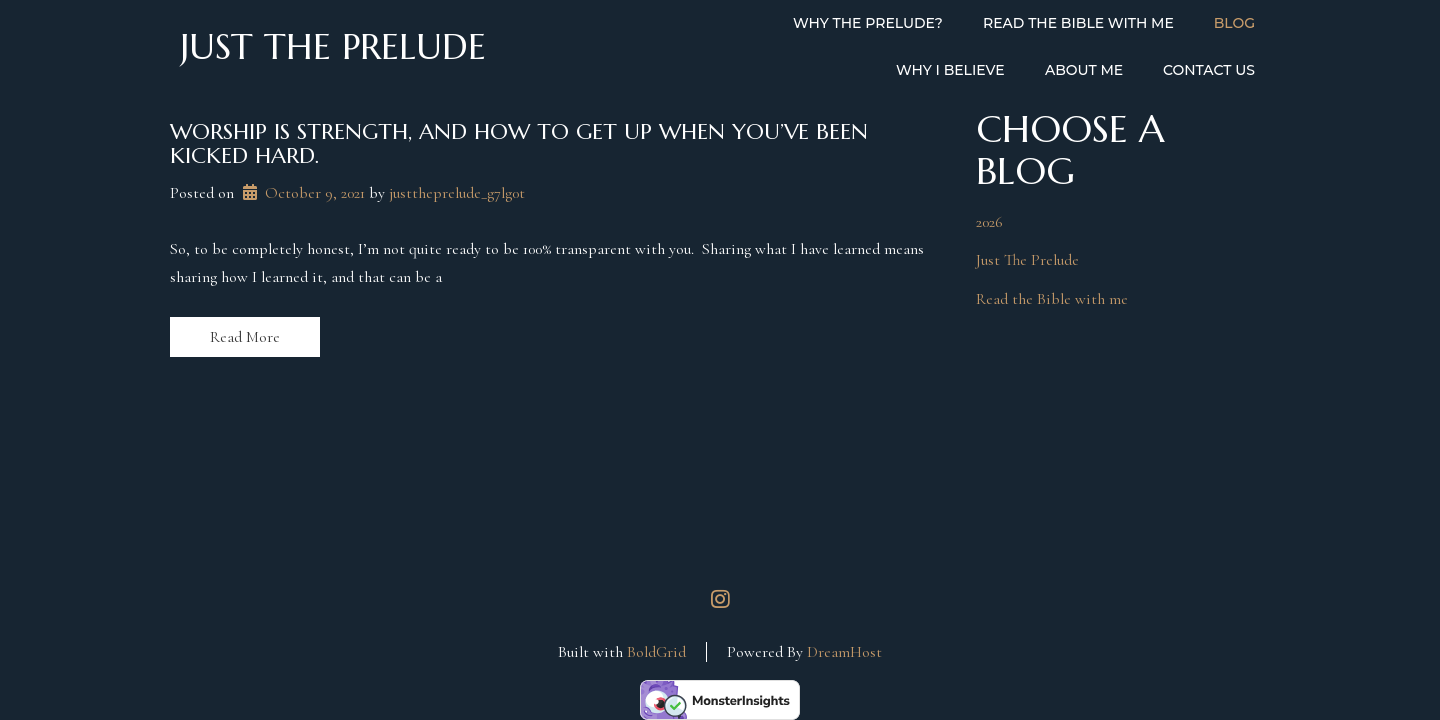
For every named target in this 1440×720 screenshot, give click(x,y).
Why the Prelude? (868, 23)
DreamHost (844, 652)
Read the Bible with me (1052, 299)
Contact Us (1209, 70)
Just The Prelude (1027, 260)
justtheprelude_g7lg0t (457, 193)
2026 (989, 222)
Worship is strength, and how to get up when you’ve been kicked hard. (519, 143)
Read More (245, 337)
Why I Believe (950, 70)
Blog (1234, 23)
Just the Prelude (333, 47)
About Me (1084, 70)
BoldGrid (656, 652)
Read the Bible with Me (1078, 23)
